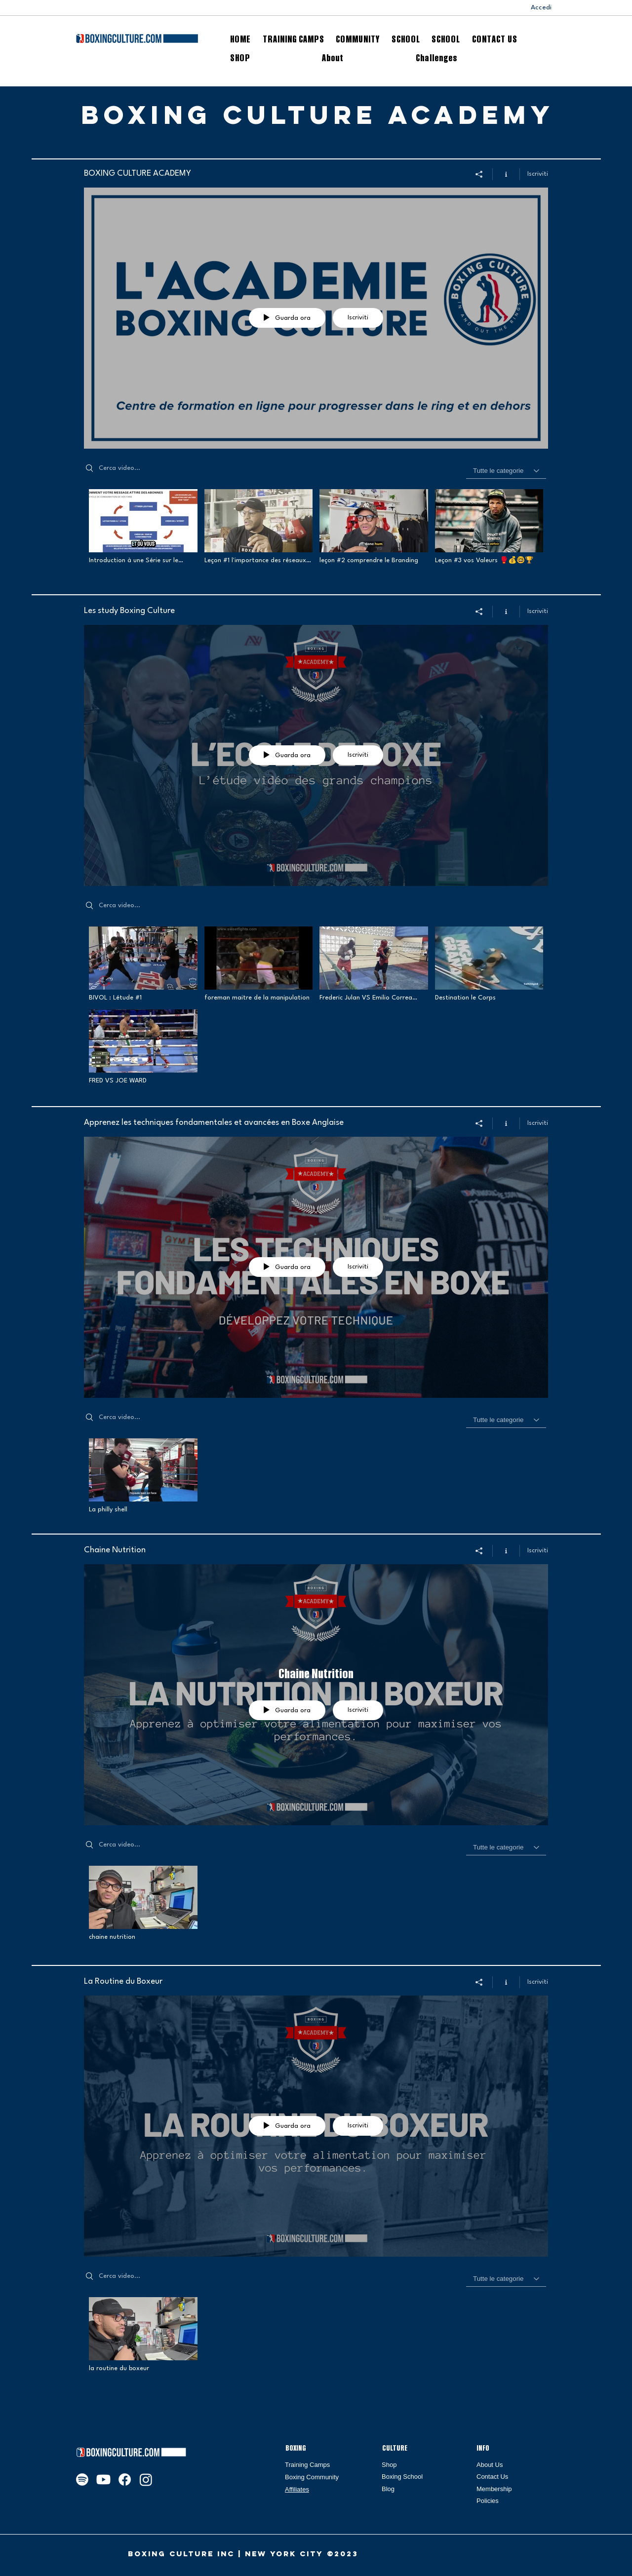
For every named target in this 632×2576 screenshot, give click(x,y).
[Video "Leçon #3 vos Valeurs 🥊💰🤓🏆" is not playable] (489, 527)
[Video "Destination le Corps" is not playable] (489, 964)
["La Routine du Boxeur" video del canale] (316, 2337)
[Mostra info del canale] (506, 174)
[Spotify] (82, 2479)
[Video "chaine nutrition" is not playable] (143, 1904)
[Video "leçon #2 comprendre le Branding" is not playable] (373, 527)
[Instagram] (146, 2479)
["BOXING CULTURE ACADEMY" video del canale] (316, 533)
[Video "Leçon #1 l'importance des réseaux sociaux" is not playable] (258, 527)
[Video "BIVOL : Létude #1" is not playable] (143, 964)
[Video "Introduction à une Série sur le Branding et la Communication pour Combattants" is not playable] (143, 527)
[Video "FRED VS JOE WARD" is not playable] (143, 1047)
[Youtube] (103, 2479)
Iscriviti (537, 174)
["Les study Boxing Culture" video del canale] (316, 1008)
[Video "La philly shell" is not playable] (143, 1476)
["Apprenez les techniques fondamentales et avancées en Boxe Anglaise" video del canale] (316, 1478)
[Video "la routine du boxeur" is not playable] (143, 2335)
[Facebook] (125, 2479)
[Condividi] (479, 174)
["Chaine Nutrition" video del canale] (316, 1906)
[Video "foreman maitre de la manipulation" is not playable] (258, 964)
